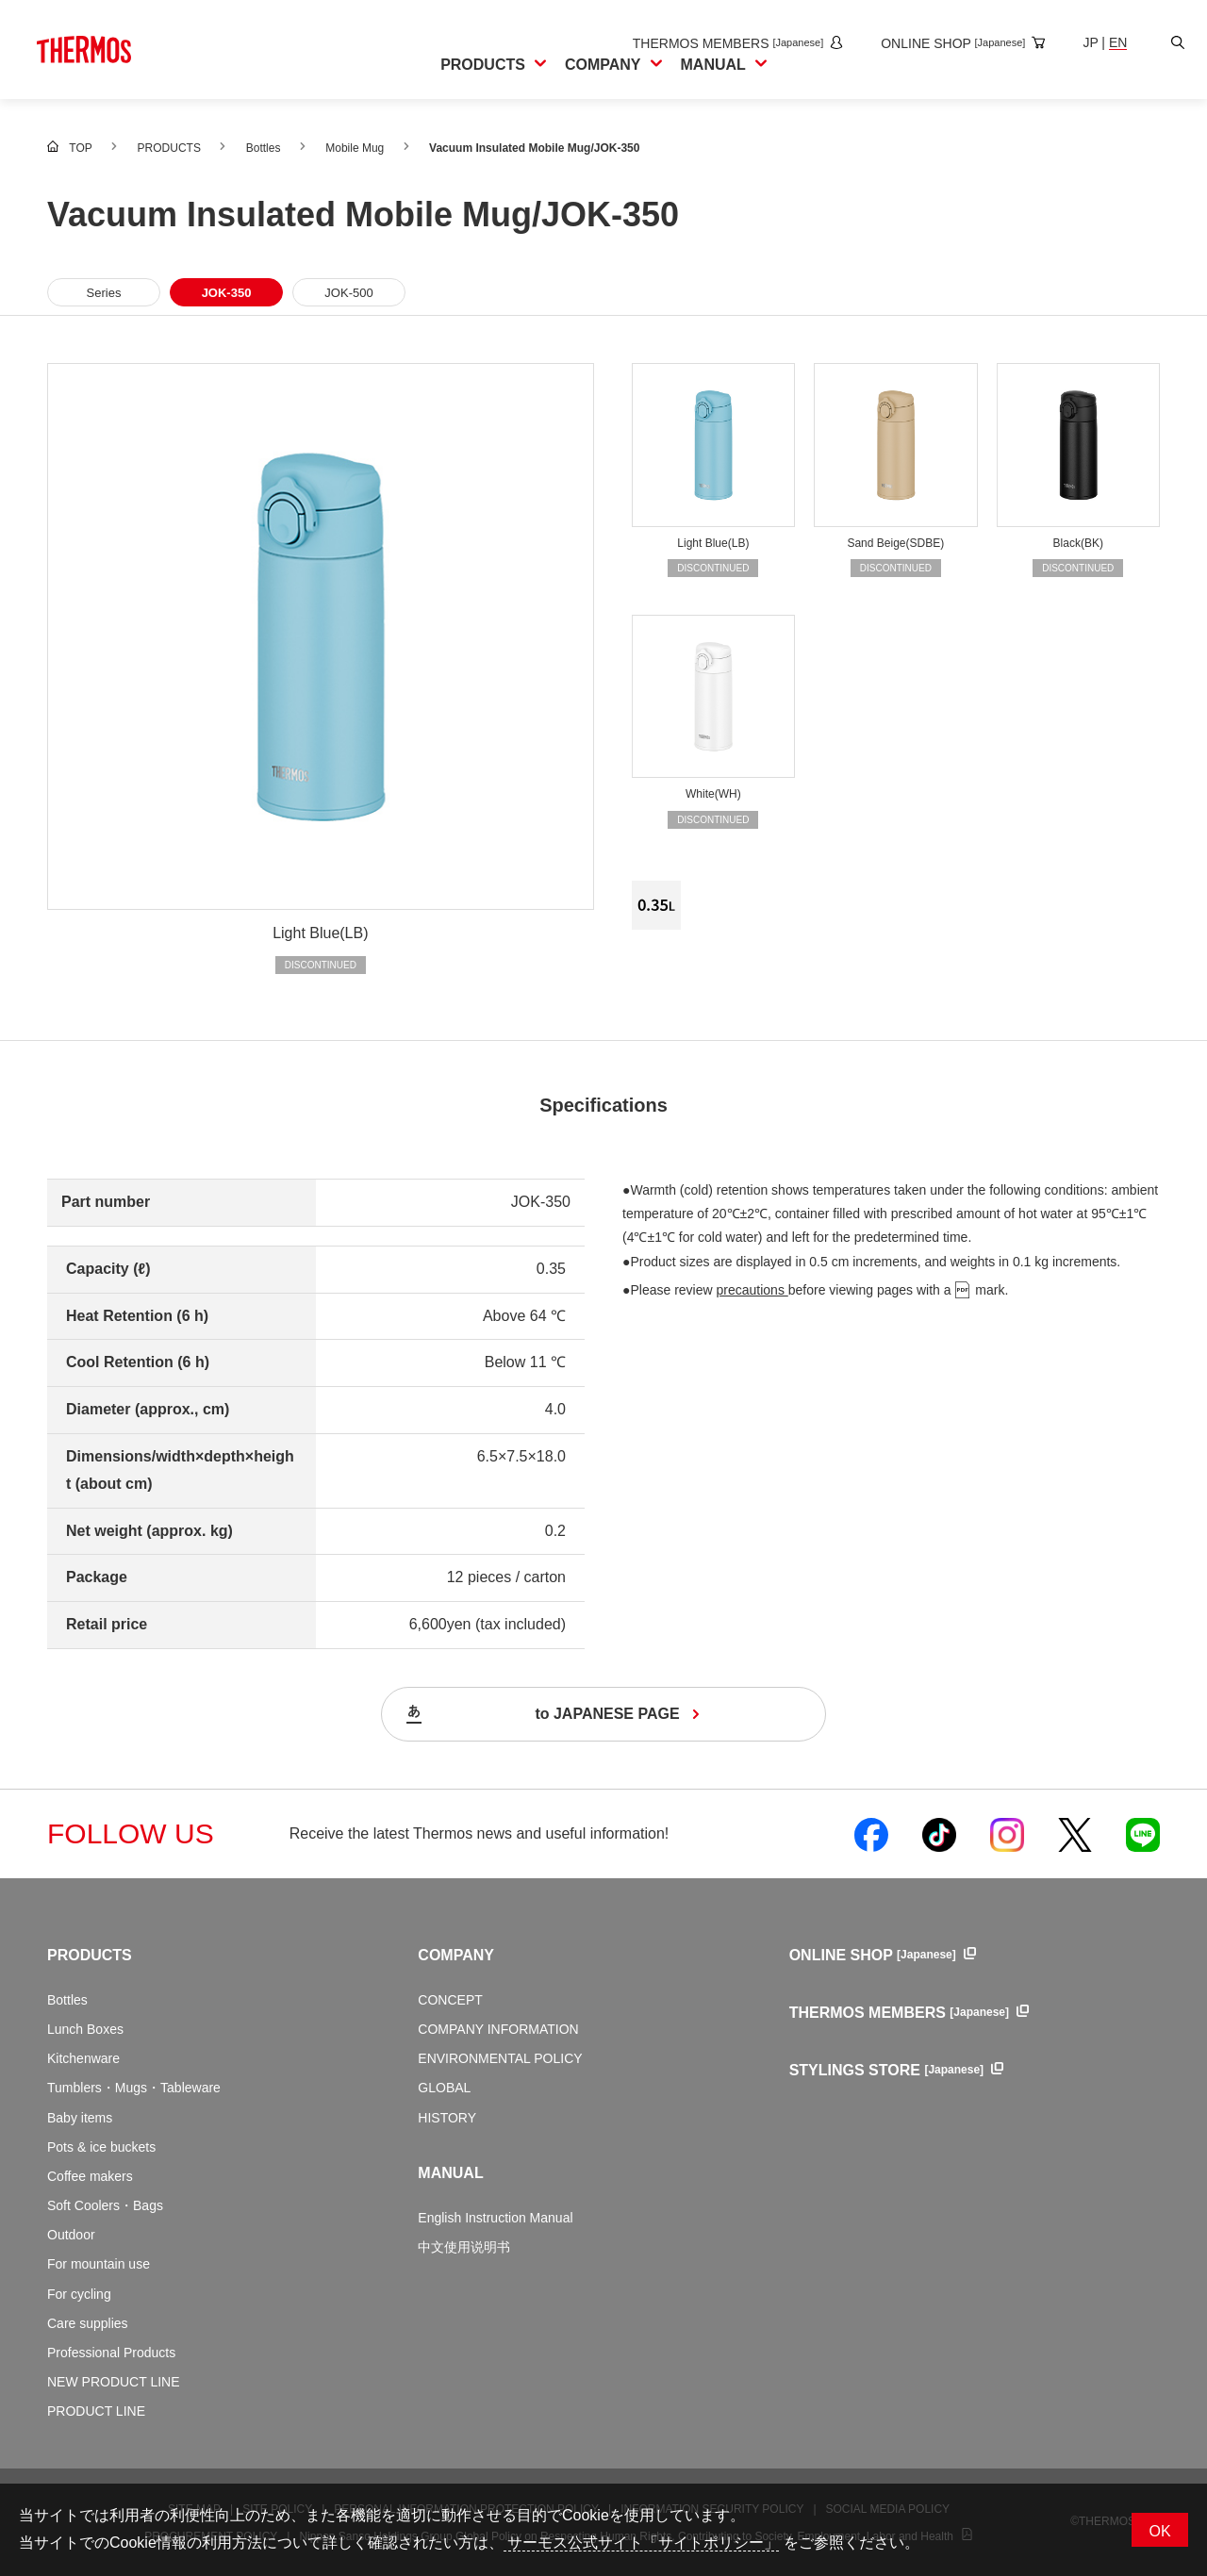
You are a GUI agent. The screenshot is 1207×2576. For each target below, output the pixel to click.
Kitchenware (83, 2058)
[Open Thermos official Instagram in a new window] (1007, 1834)
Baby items (79, 2117)
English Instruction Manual (495, 2217)
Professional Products (111, 2352)
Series (104, 293)
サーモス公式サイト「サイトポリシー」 (641, 2543)
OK (1159, 2531)
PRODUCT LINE (96, 2411)
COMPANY (456, 1955)
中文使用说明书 (464, 2246)
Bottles (67, 1999)
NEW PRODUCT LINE (113, 2381)
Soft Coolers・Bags (105, 2205)
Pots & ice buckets (101, 2147)
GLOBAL (444, 2087)
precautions (752, 1289)
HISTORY (447, 2117)
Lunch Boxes (85, 2029)
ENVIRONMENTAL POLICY (500, 2058)
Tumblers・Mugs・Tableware (134, 2087)
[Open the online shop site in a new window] (948, 43)
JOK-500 (348, 293)
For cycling (79, 2294)
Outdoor (71, 2234)
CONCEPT (450, 1999)
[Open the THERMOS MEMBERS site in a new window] (722, 43)
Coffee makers (90, 2176)
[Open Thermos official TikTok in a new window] (939, 1834)
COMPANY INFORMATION (498, 2029)
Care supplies (87, 2323)
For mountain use (98, 2263)
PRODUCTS (89, 1955)
